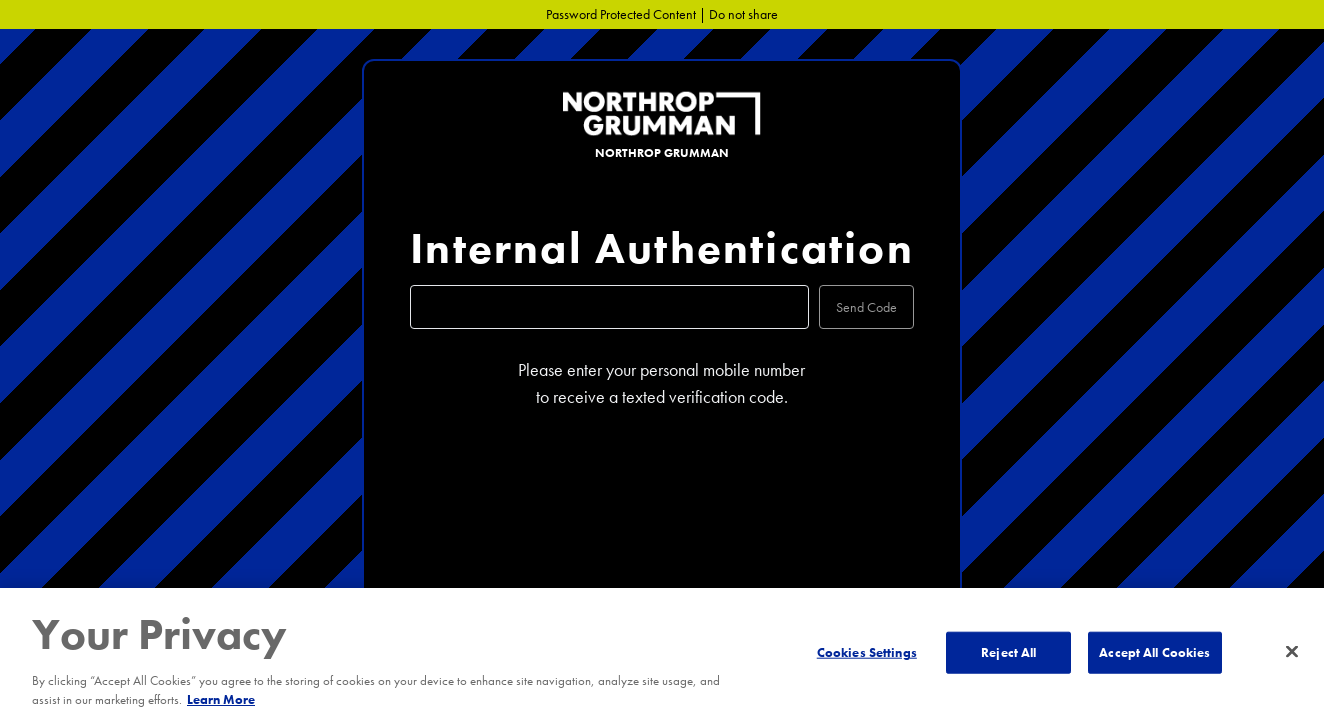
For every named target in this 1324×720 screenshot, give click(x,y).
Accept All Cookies (1154, 652)
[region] (662, 654)
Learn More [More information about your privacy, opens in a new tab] (221, 699)
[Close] (1292, 652)
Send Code (866, 307)
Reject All (1008, 652)
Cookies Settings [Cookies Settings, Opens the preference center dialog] (867, 652)
